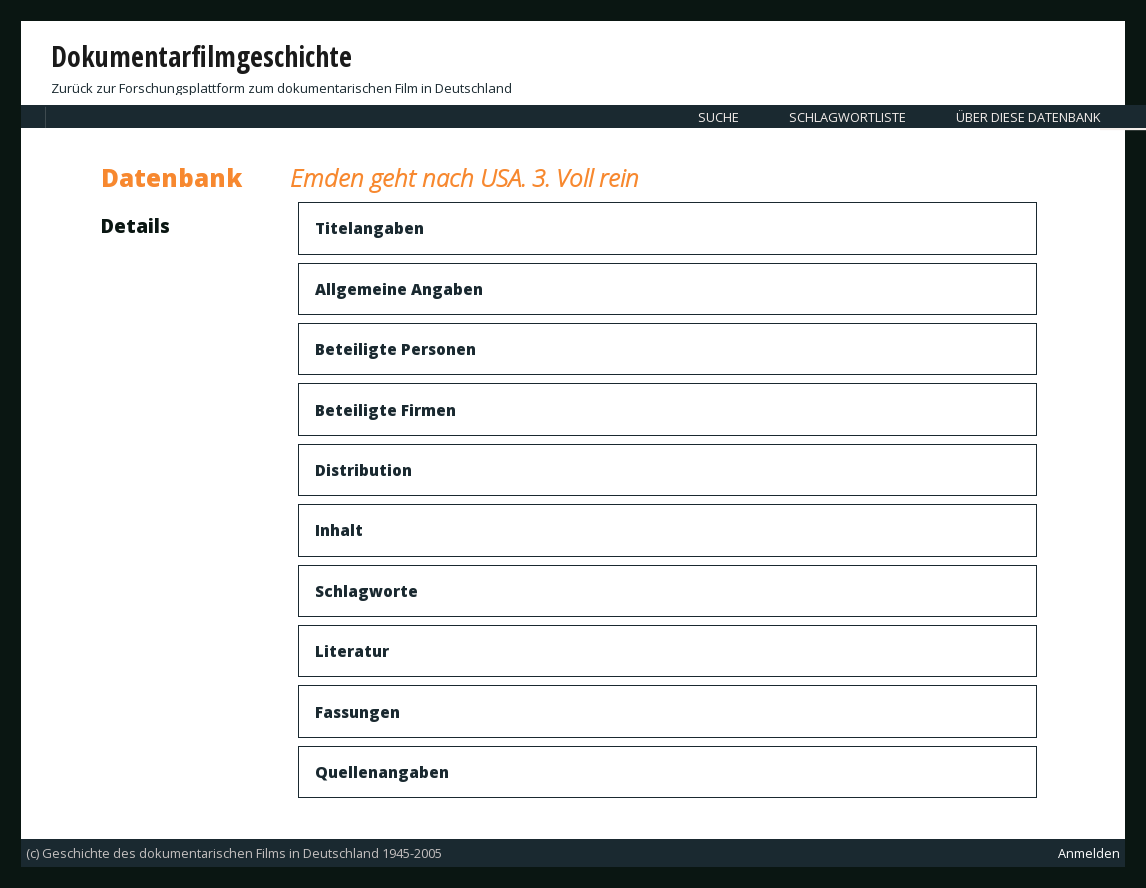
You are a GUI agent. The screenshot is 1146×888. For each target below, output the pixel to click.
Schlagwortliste (847, 117)
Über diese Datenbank (1028, 117)
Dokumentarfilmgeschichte (201, 56)
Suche (718, 117)
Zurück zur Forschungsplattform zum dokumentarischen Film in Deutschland (281, 88)
